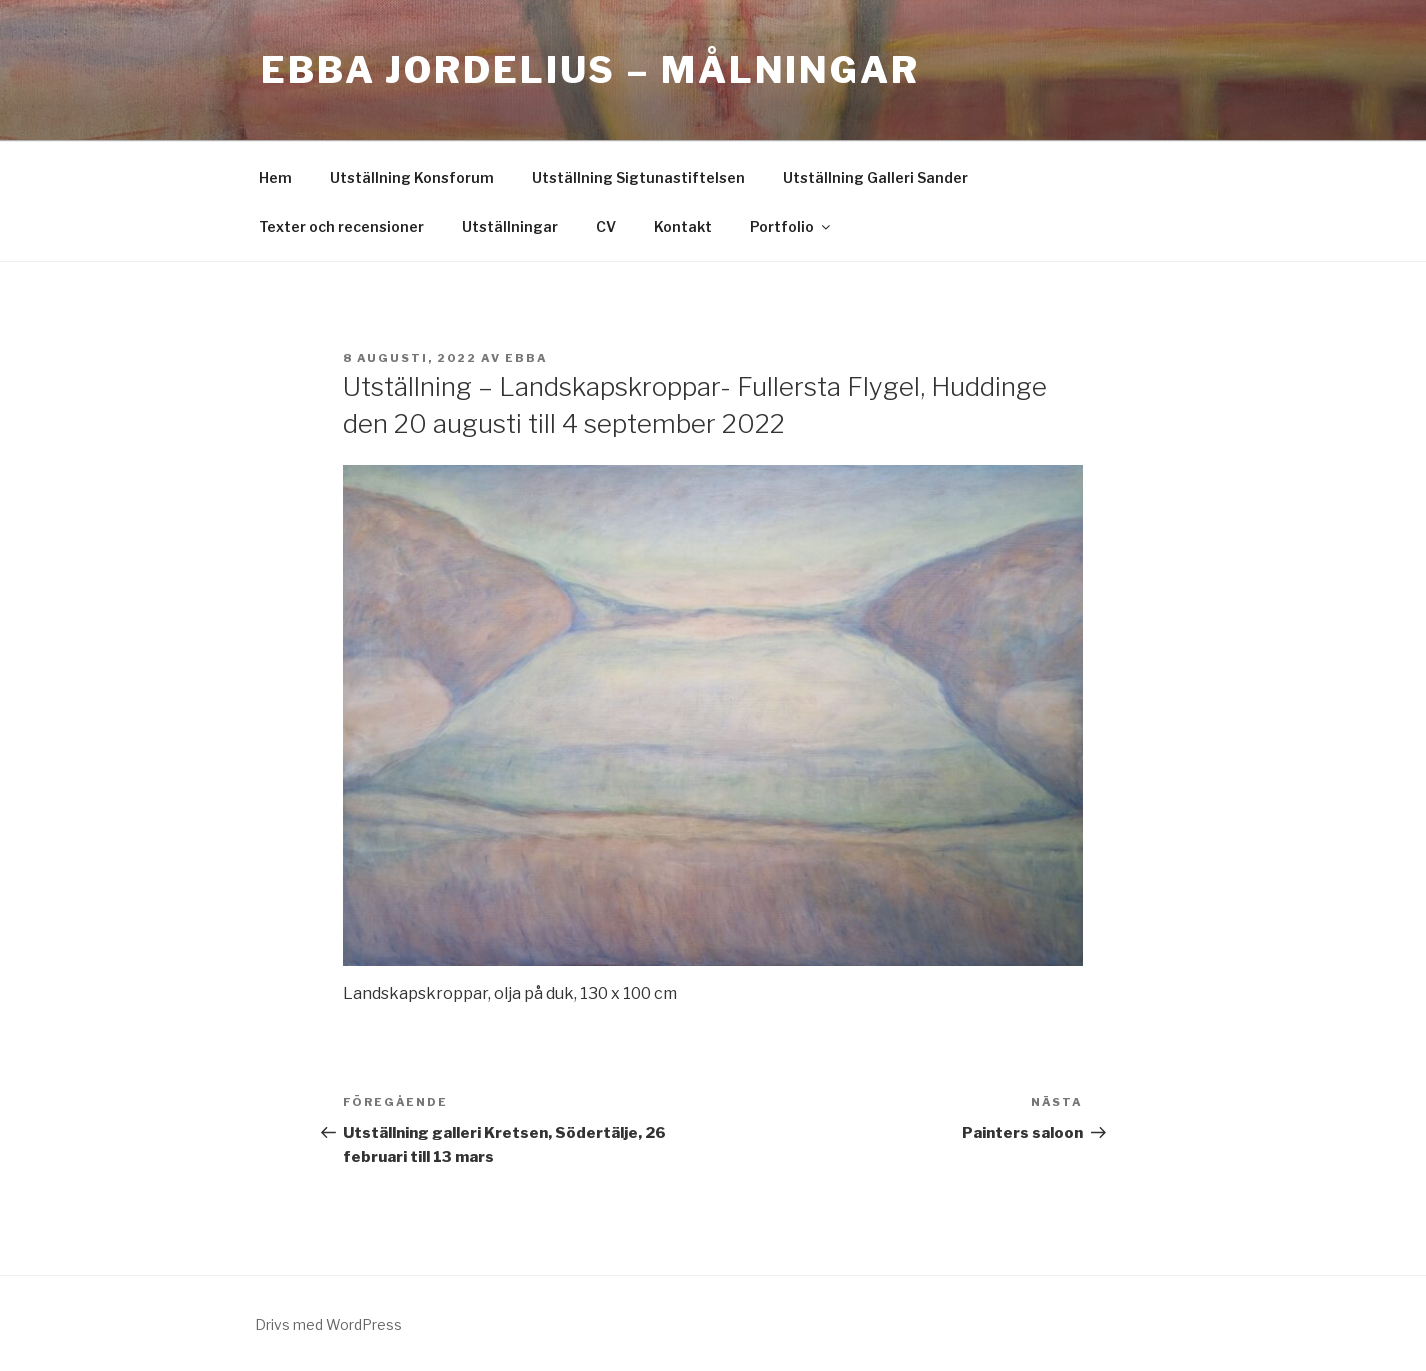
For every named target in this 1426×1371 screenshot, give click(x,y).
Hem (275, 177)
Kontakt (683, 226)
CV (606, 226)
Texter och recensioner (341, 226)
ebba (526, 358)
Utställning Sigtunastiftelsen (638, 177)
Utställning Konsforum (412, 177)
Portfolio (791, 226)
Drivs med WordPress (328, 1324)
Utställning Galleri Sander (875, 177)
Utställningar (510, 226)
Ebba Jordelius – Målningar (590, 70)
